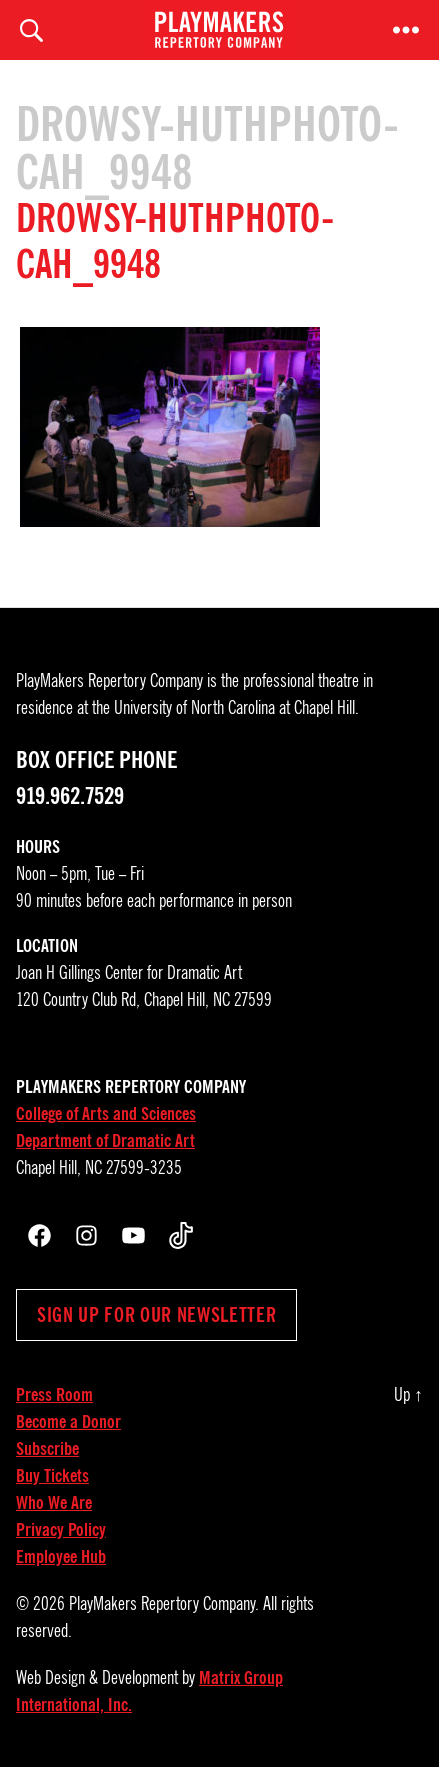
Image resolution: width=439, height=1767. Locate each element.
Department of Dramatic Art (105, 1141)
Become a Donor (68, 1422)
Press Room (54, 1395)
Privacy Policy (61, 1530)
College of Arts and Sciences (106, 1114)
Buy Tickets (52, 1476)
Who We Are (54, 1503)
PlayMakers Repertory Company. (164, 1604)
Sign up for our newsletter (156, 1315)
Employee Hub (61, 1557)
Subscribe (47, 1449)
